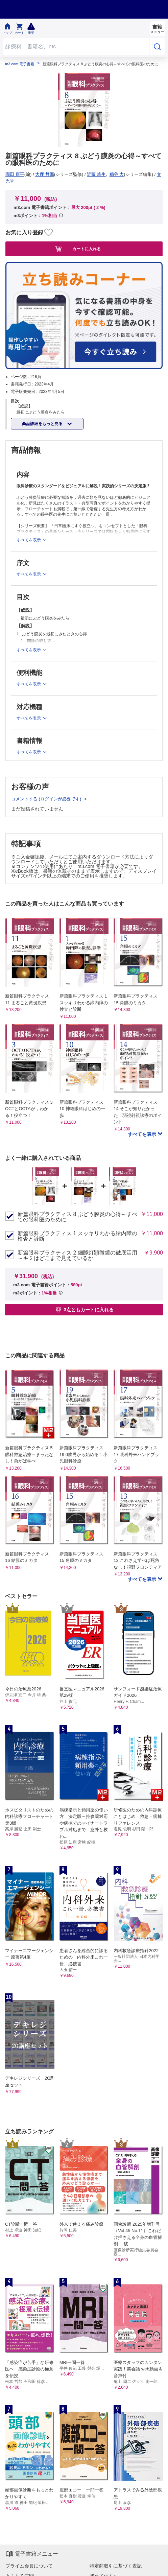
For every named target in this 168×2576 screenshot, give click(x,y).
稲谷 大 (117, 174)
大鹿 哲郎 (44, 174)
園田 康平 (14, 174)
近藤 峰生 (96, 174)
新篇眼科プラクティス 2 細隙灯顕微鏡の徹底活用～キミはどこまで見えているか (77, 1255)
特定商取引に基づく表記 (116, 2565)
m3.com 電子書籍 (19, 64)
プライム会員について (29, 2565)
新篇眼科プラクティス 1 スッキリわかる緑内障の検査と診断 (77, 1236)
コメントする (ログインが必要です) (46, 798)
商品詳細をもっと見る (43, 423)
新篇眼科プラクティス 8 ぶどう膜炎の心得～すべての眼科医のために (77, 1217)
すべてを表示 (143, 1134)
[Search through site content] (76, 46)
